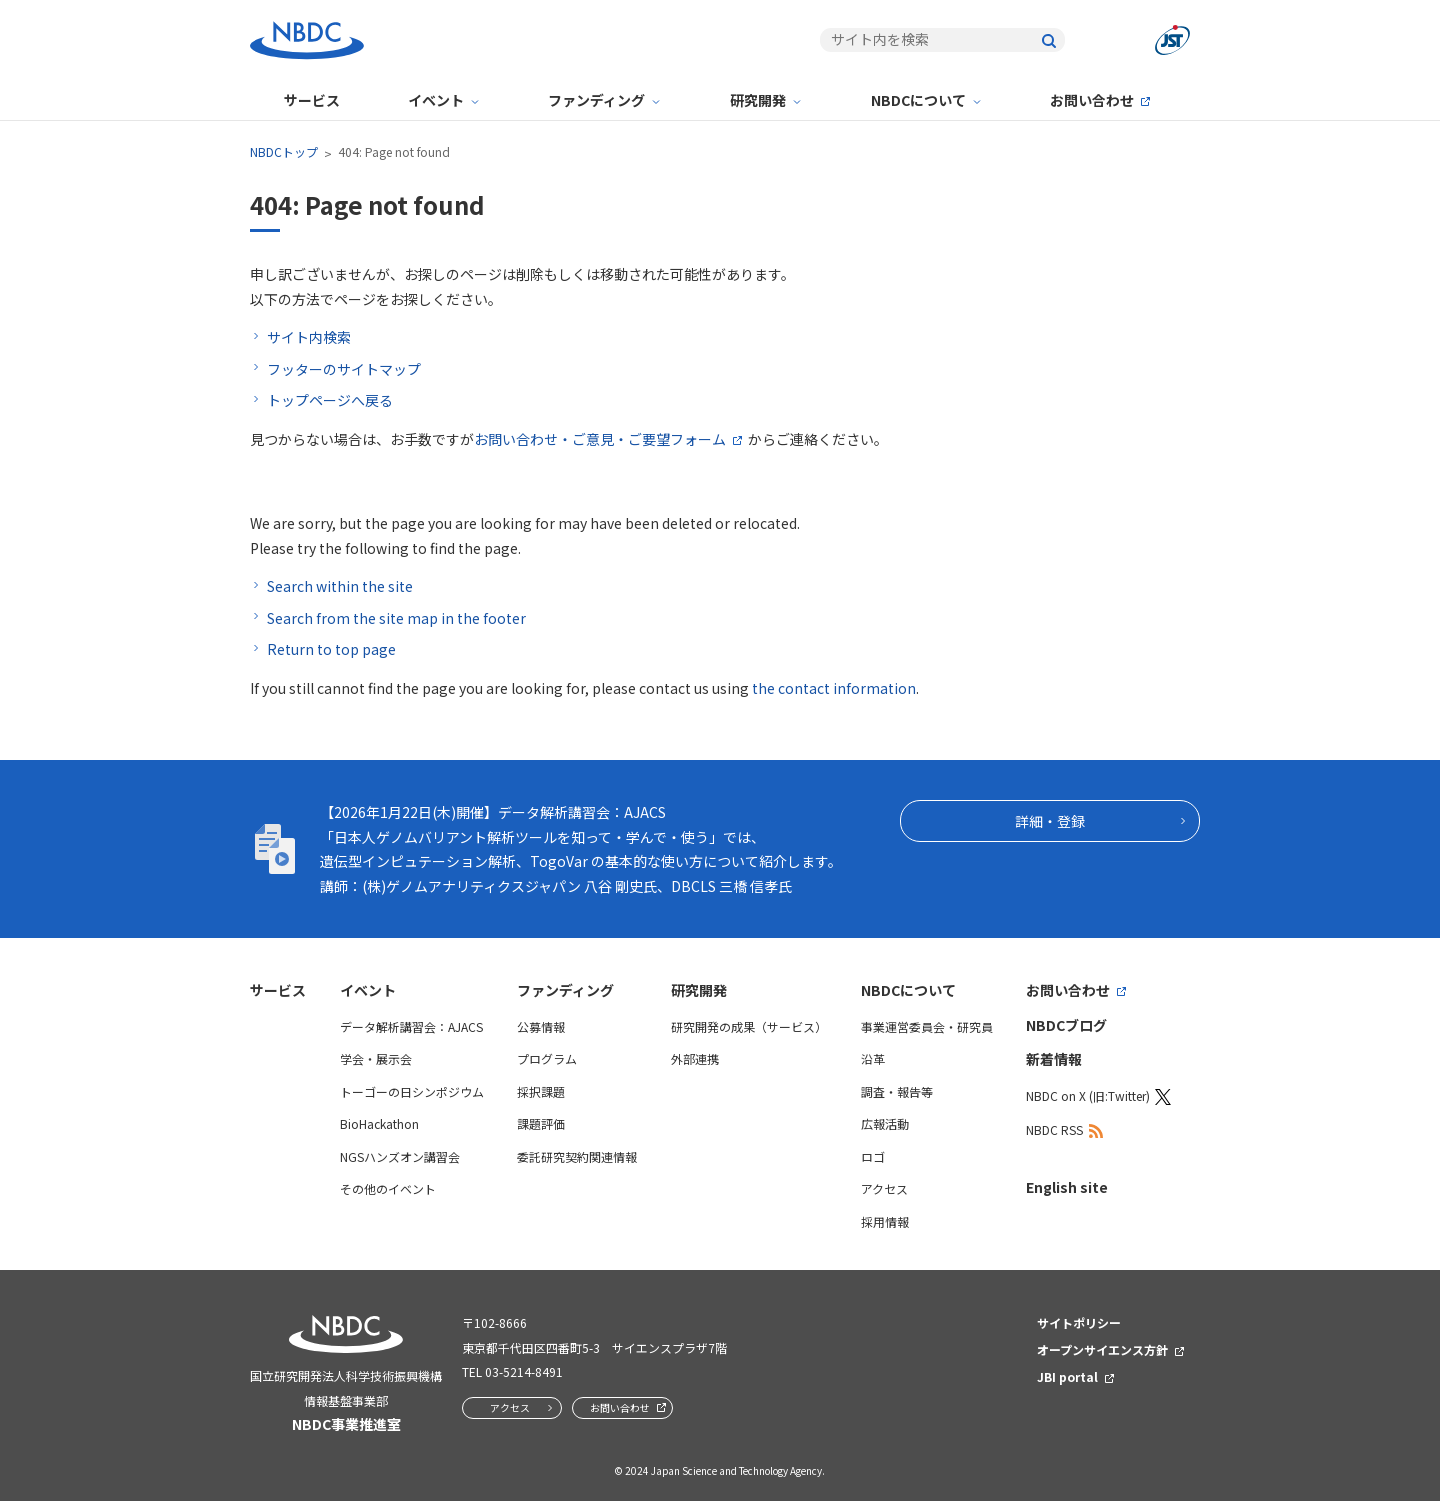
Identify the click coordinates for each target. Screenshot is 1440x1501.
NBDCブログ (1066, 1025)
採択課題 (541, 1091)
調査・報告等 (897, 1091)
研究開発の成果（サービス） (749, 1026)
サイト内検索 (309, 337)
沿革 (873, 1058)
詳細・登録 (1050, 821)
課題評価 (541, 1123)
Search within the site (340, 586)
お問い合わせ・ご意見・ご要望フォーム (600, 439)
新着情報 (1054, 1059)
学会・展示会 (376, 1058)
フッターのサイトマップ (344, 369)
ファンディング (596, 100)
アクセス (884, 1188)
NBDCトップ (284, 151)
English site (1067, 1187)
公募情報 (541, 1026)
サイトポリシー (1079, 1322)
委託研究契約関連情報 (577, 1156)
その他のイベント (388, 1188)
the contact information (834, 688)
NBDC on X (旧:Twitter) (1088, 1095)
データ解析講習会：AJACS (411, 1026)
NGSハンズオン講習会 (400, 1156)
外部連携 (695, 1058)
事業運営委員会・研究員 (927, 1026)
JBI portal (1067, 1376)
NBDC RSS (1054, 1129)
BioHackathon (379, 1123)
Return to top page (331, 649)
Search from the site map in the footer (396, 618)
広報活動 (885, 1123)
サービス (312, 100)
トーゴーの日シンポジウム (412, 1091)
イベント (436, 100)
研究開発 (758, 100)
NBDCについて (918, 100)
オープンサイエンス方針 (1102, 1349)
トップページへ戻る (330, 400)
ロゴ (873, 1156)
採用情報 (885, 1221)
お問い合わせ (1092, 100)
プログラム (547, 1058)
